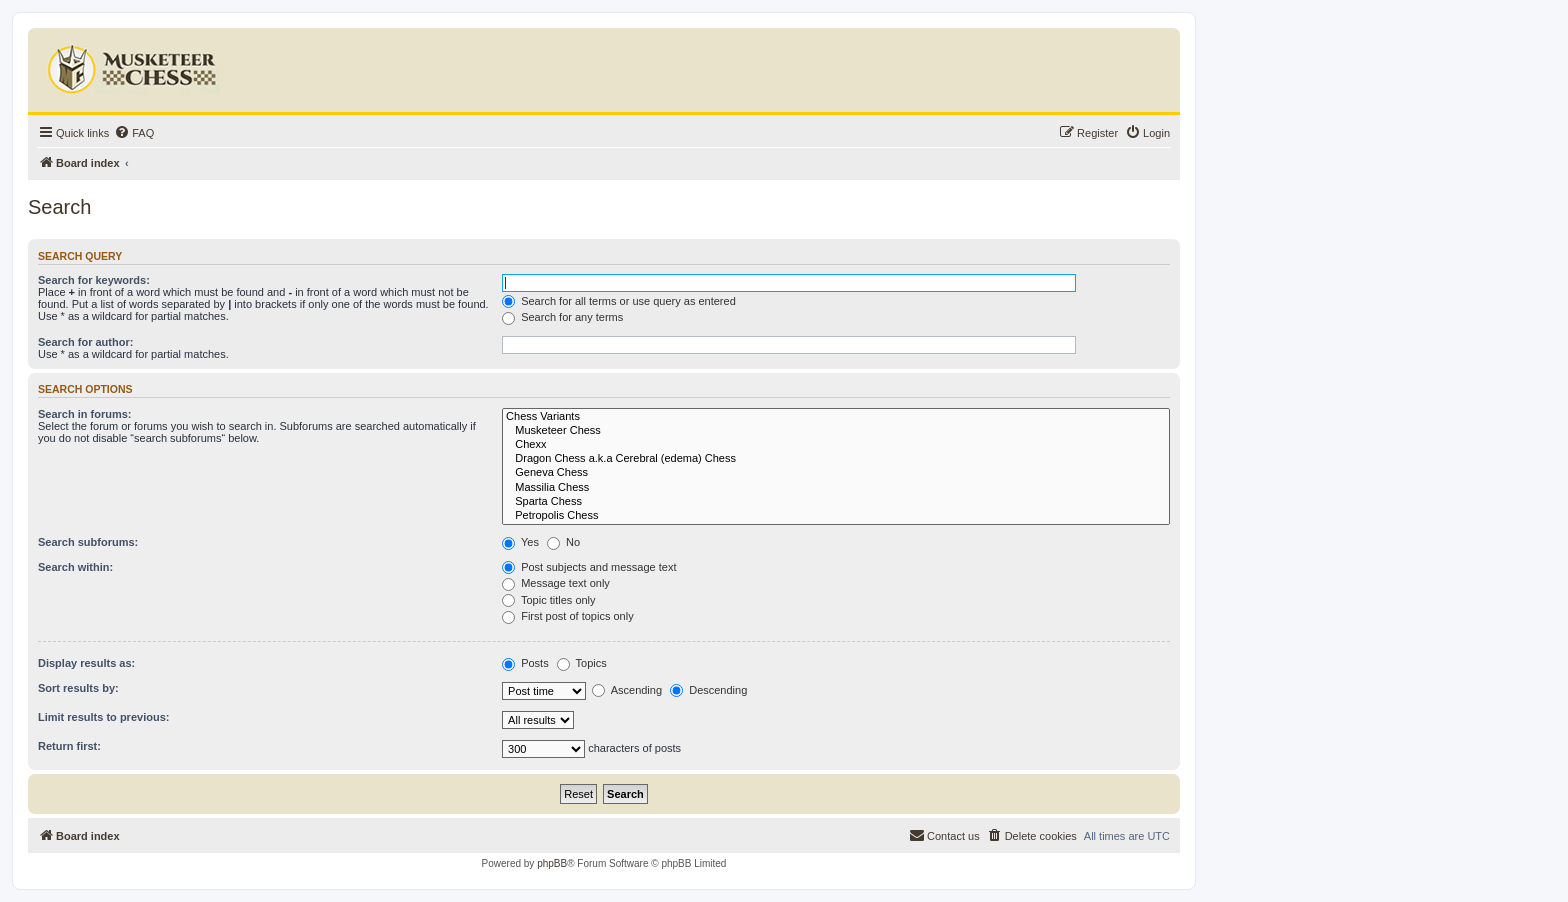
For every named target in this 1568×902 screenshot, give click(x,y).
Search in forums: (85, 414)
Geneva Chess (836, 473)
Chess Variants (836, 417)
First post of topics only (568, 616)
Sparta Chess (836, 502)
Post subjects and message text (589, 567)
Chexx (836, 445)
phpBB (552, 863)
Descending (708, 690)
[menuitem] (134, 133)
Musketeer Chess (836, 431)
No (563, 542)
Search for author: (85, 342)
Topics (582, 663)
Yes (520, 542)
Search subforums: (88, 542)
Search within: (75, 567)
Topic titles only (548, 600)
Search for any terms (562, 317)
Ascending (627, 690)
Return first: (69, 746)
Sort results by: (78, 688)
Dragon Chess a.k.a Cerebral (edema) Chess (836, 459)
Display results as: (86, 663)
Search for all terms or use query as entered (619, 301)
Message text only (556, 583)
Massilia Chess (836, 488)
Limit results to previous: (103, 717)
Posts (525, 663)
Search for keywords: (94, 280)
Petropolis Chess (836, 516)
